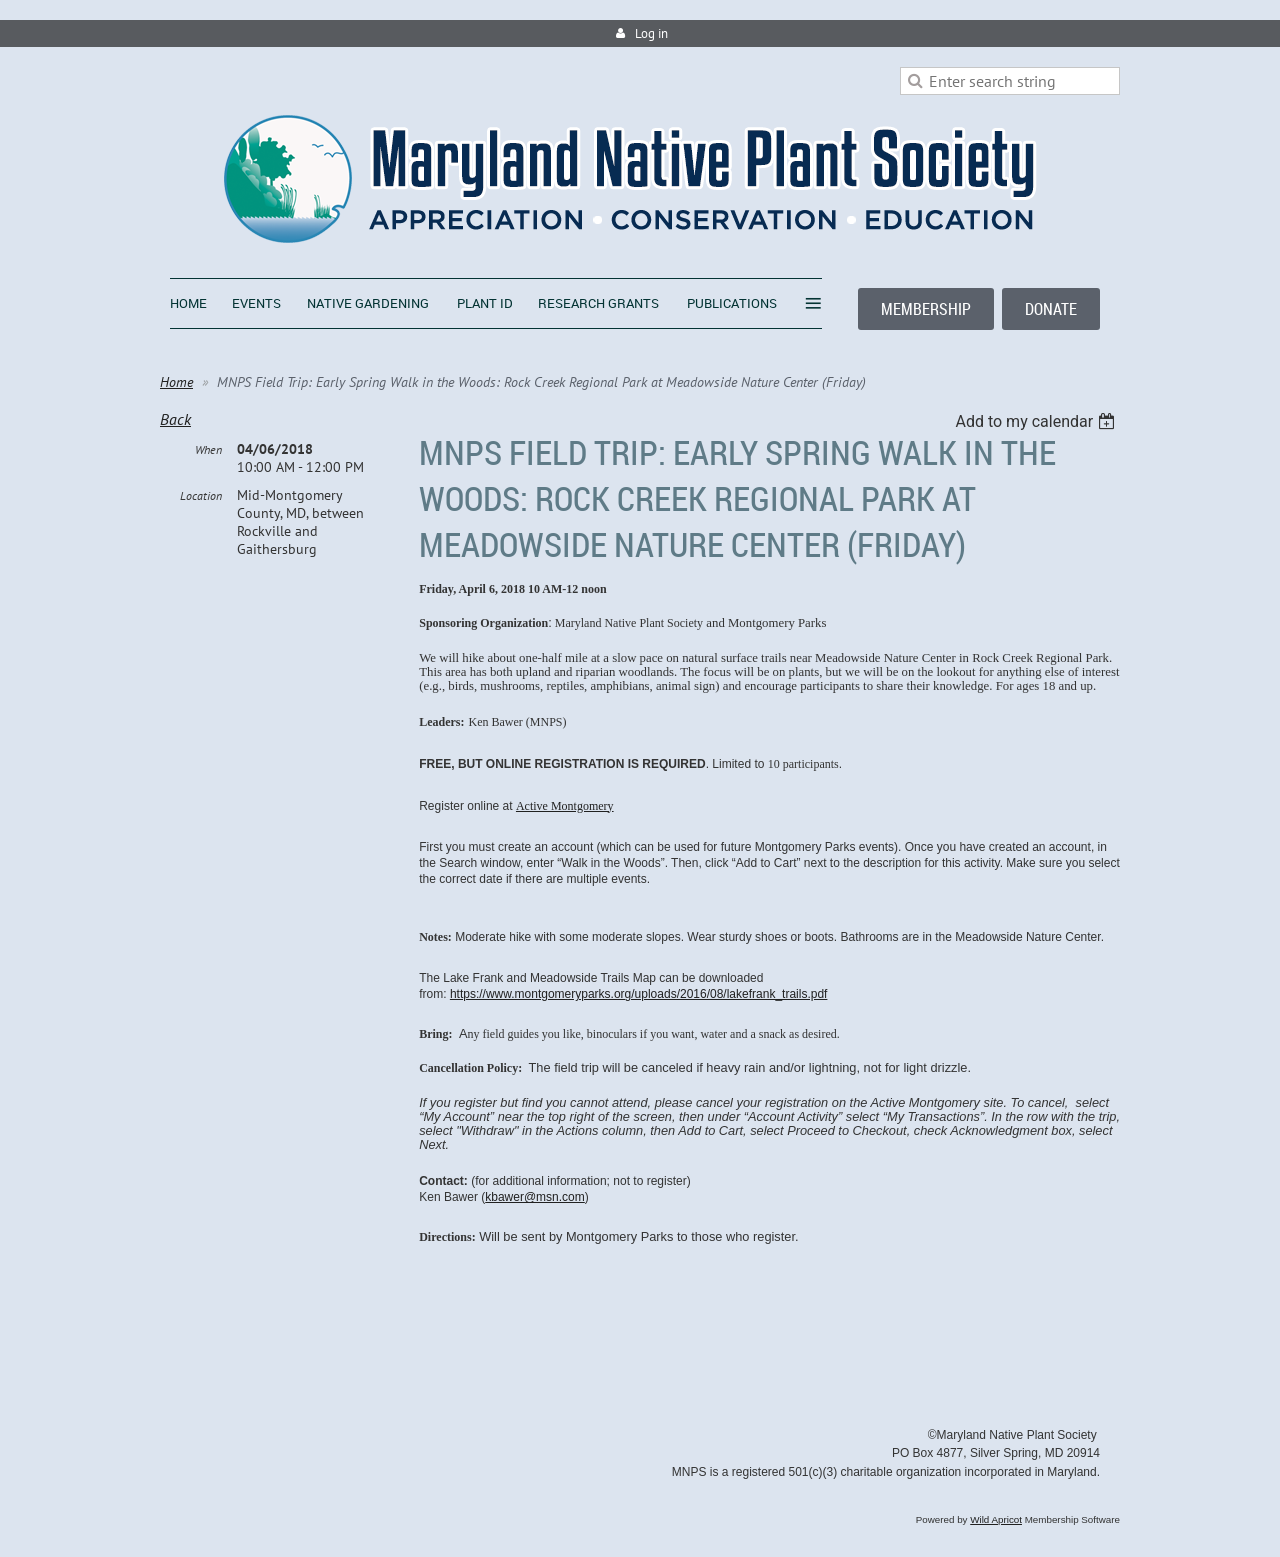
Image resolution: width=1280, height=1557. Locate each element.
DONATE (1051, 309)
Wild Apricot (996, 1519)
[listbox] (1037, 421)
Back (175, 419)
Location (201, 495)
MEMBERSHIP (926, 309)
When (208, 449)
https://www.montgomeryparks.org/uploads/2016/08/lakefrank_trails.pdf (639, 994)
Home (176, 382)
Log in (651, 33)
